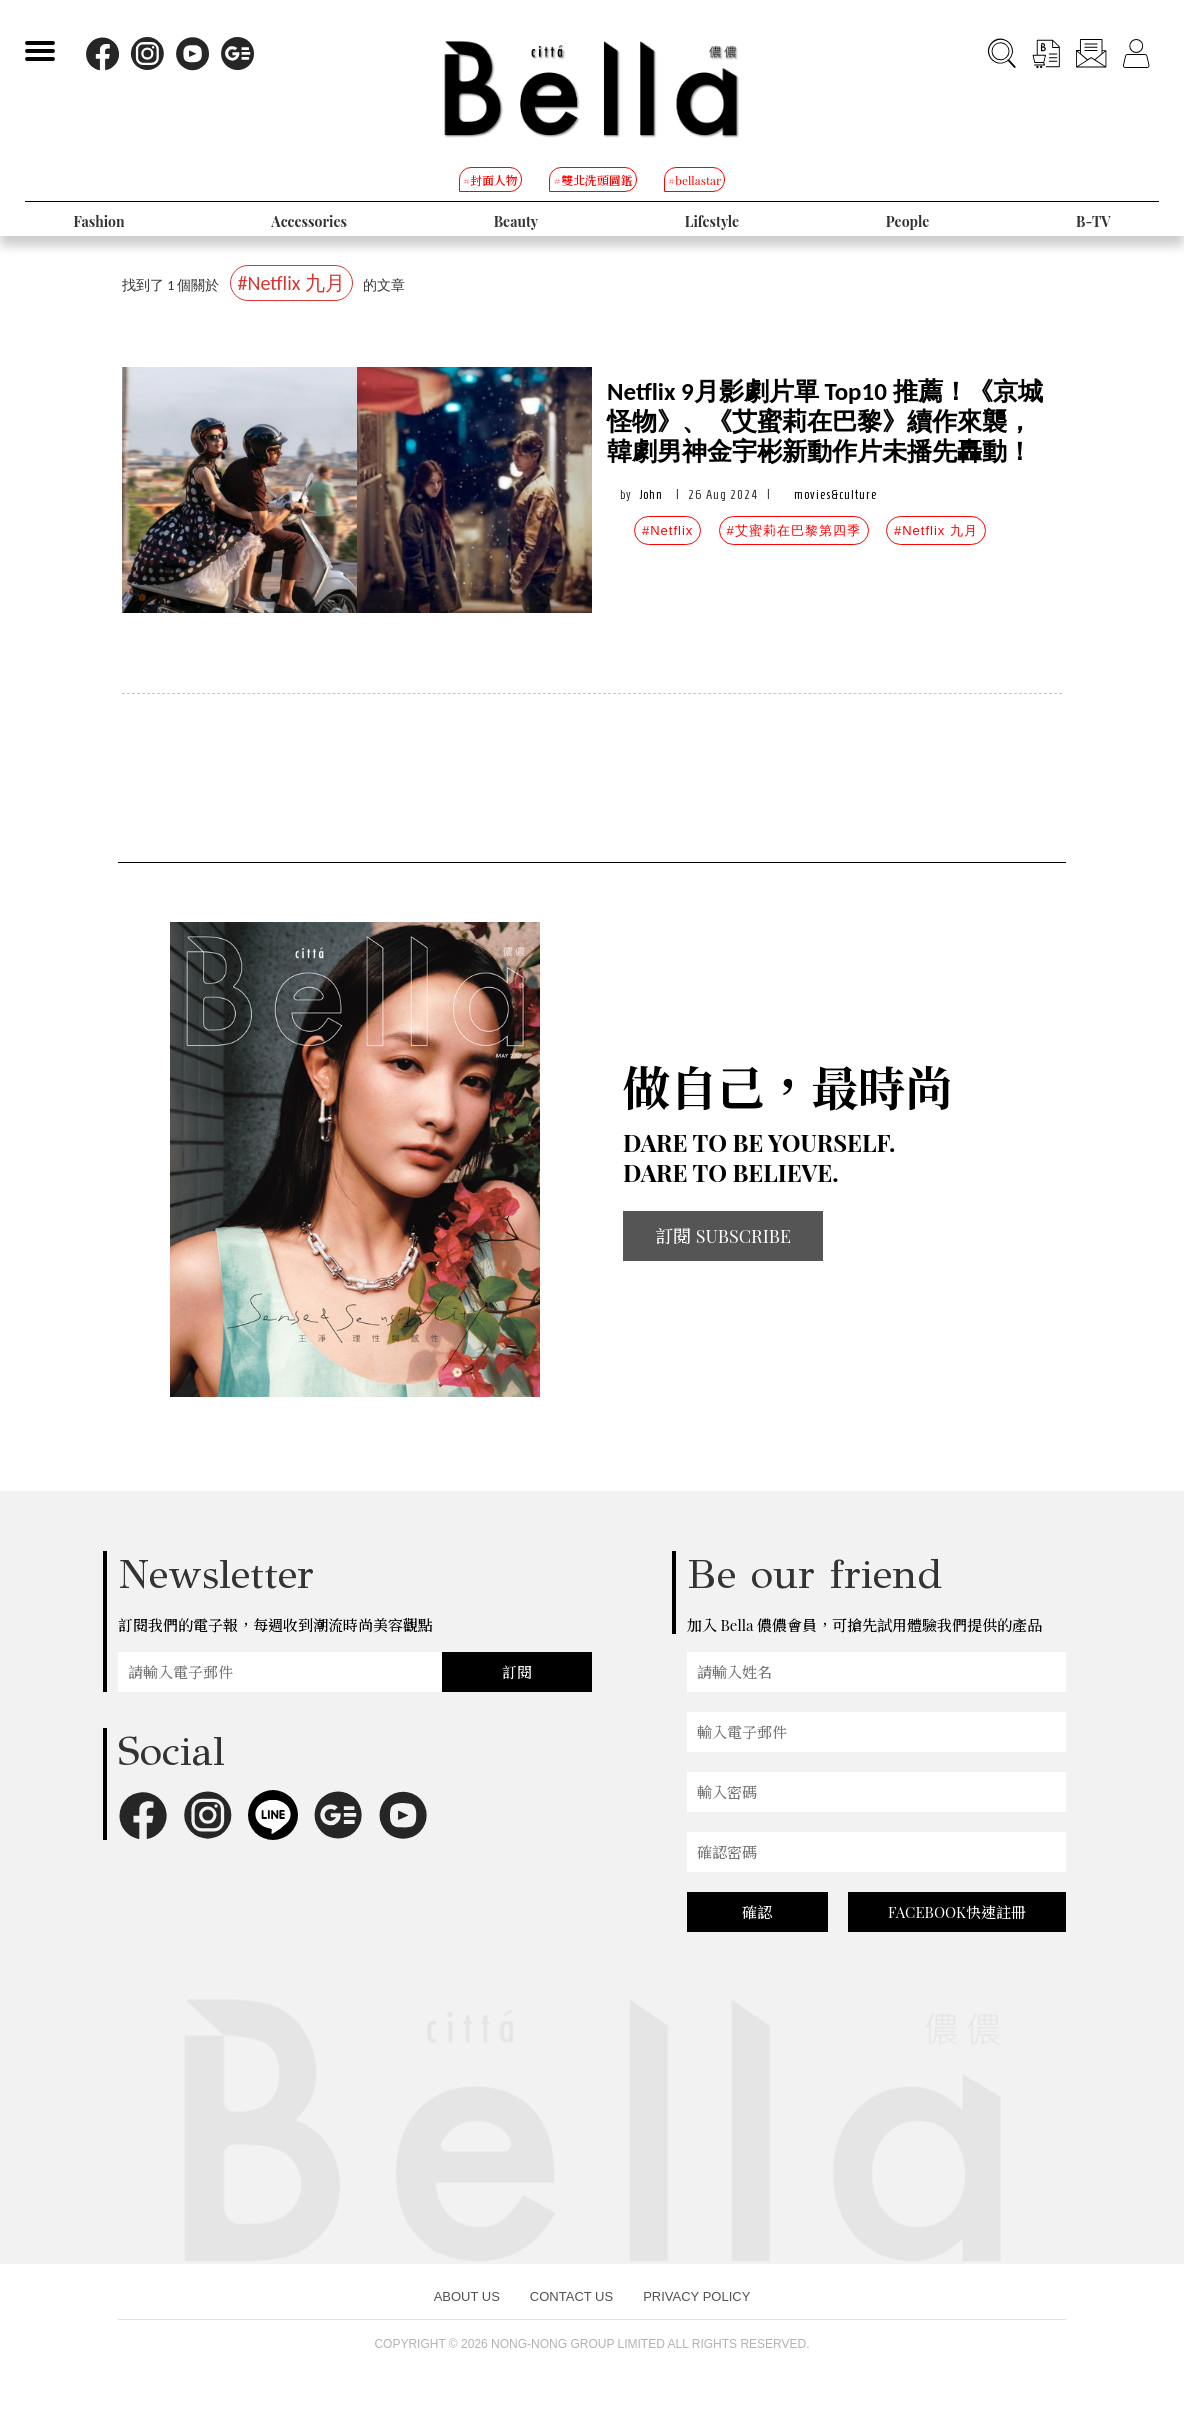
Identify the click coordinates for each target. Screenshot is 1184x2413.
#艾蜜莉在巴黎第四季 (794, 530)
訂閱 (517, 1672)
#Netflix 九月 (936, 530)
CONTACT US (571, 2296)
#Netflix (667, 530)
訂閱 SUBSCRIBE (723, 1236)
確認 (757, 1912)
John (651, 494)
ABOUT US (467, 2296)
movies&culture (835, 494)
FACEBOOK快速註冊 (957, 1912)
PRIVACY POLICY (696, 2296)
